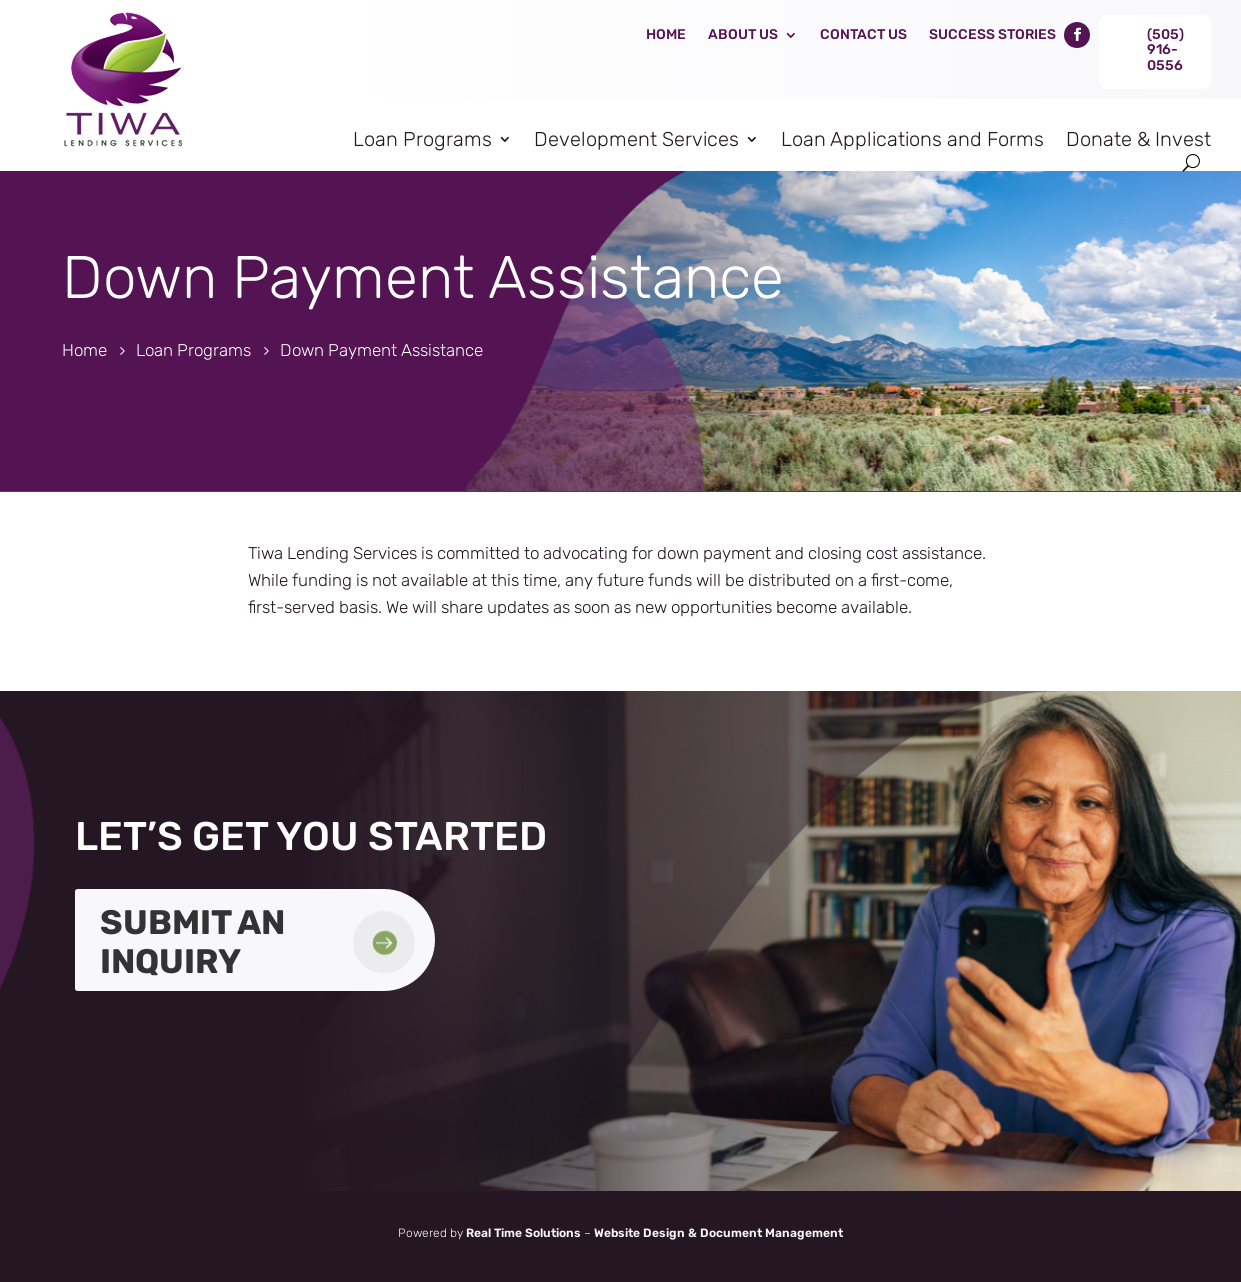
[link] (120, 154)
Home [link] (666, 34)
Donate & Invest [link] (1138, 139)
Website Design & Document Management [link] (718, 1233)
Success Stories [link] (992, 34)
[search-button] (1191, 162)
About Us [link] (743, 34)
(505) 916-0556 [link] (1165, 50)
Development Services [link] (636, 139)
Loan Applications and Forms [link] (912, 139)
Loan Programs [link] (422, 139)
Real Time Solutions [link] (523, 1233)
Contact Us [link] (863, 34)
